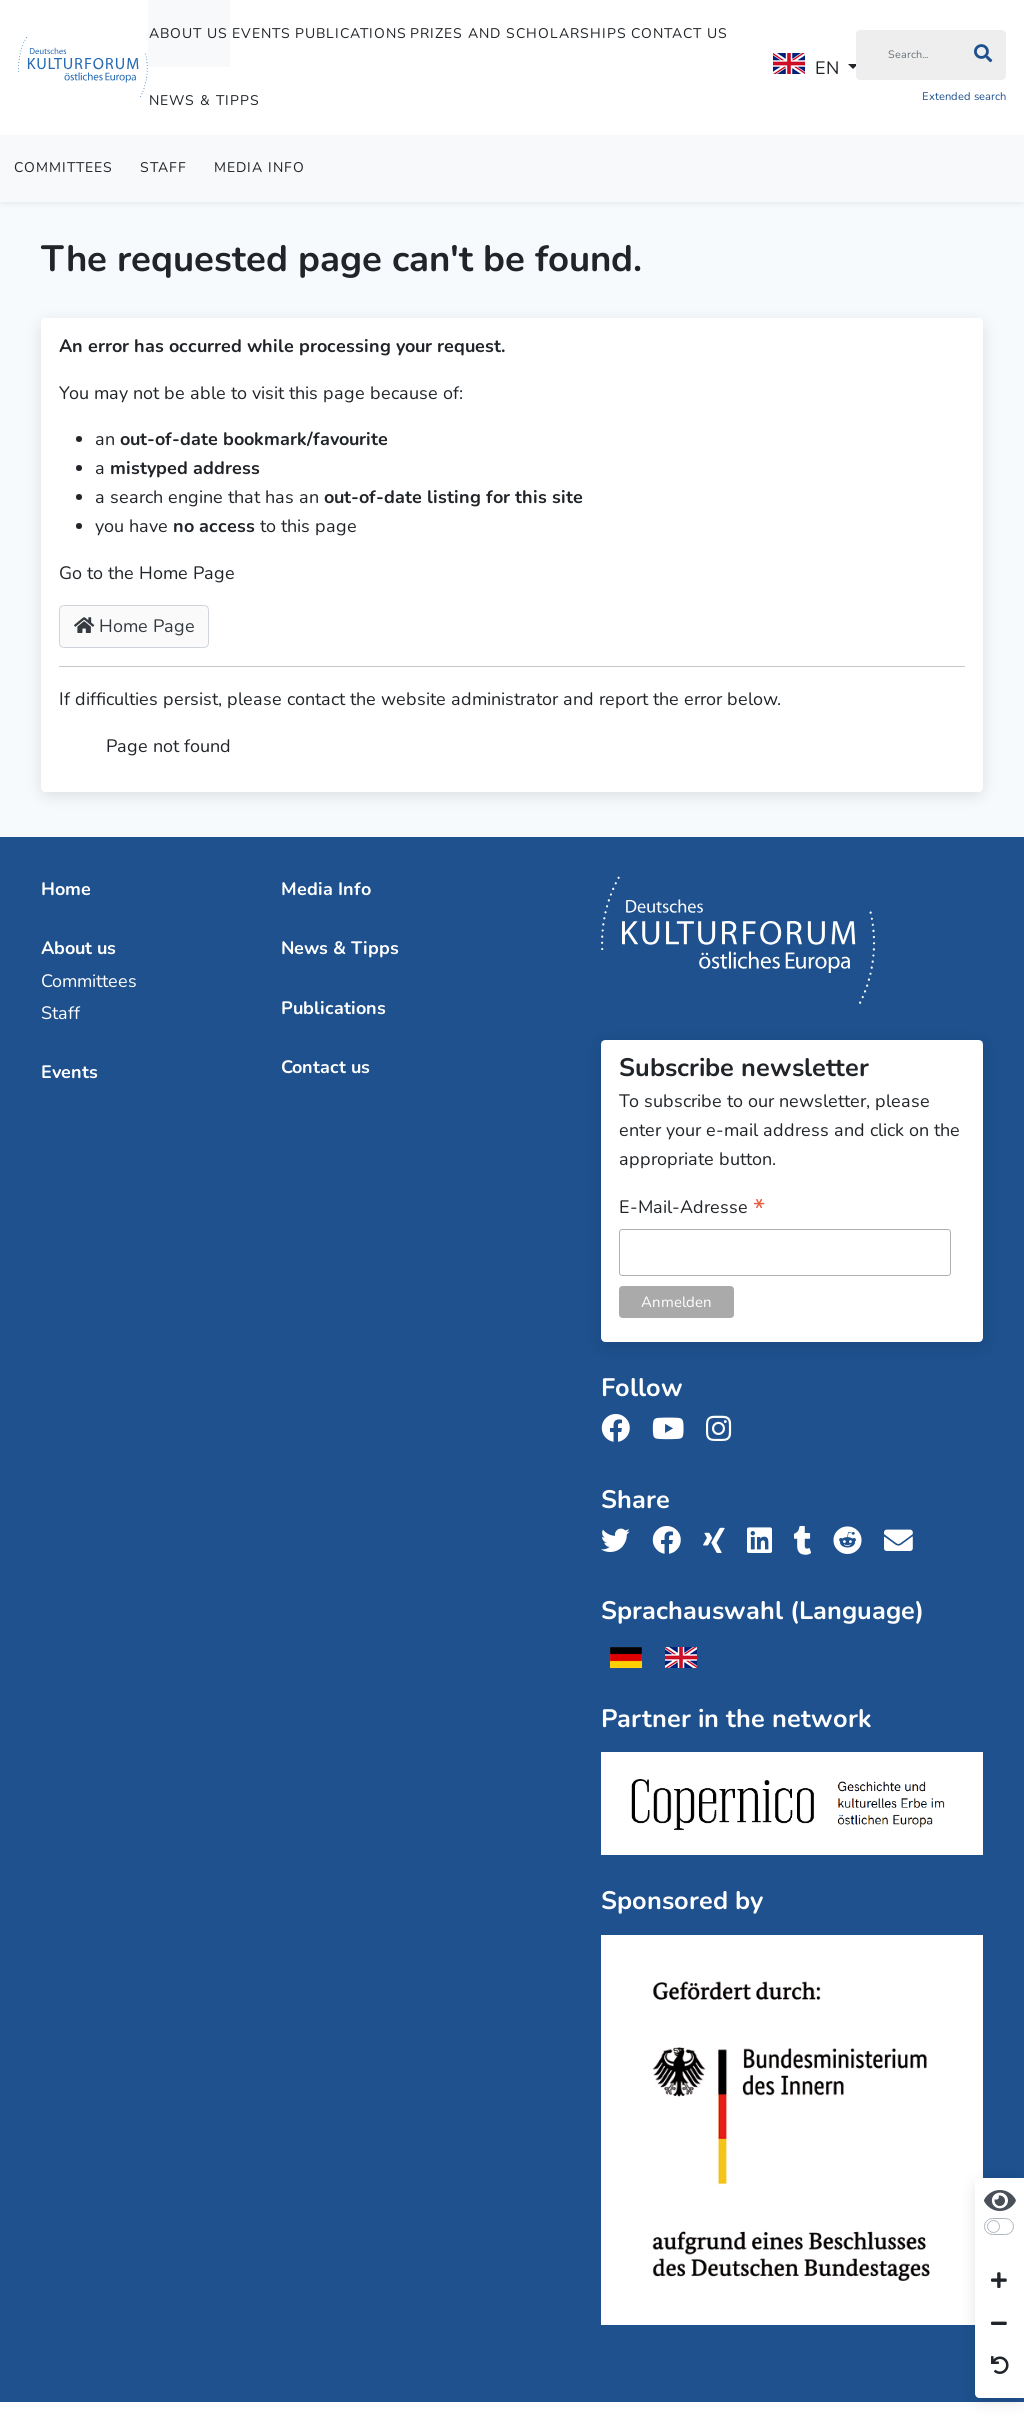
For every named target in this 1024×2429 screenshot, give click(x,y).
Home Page (134, 626)
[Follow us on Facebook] (621, 1429)
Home (66, 889)
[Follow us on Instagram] (724, 1429)
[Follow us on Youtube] (674, 1429)
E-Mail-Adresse (692, 1208)
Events (261, 33)
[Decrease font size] (999, 2324)
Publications (351, 33)
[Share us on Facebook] (672, 1541)
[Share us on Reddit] (853, 1541)
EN (806, 66)
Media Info (259, 167)
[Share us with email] (904, 1541)
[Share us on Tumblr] (809, 1541)
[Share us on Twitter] (621, 1541)
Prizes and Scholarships (518, 33)
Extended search (964, 96)
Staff (163, 167)
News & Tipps (204, 100)
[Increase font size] (999, 2282)
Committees (63, 167)
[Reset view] (1000, 2367)
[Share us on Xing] (720, 1541)
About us (188, 33)
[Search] (908, 55)
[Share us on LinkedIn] (765, 1541)
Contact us (679, 33)
